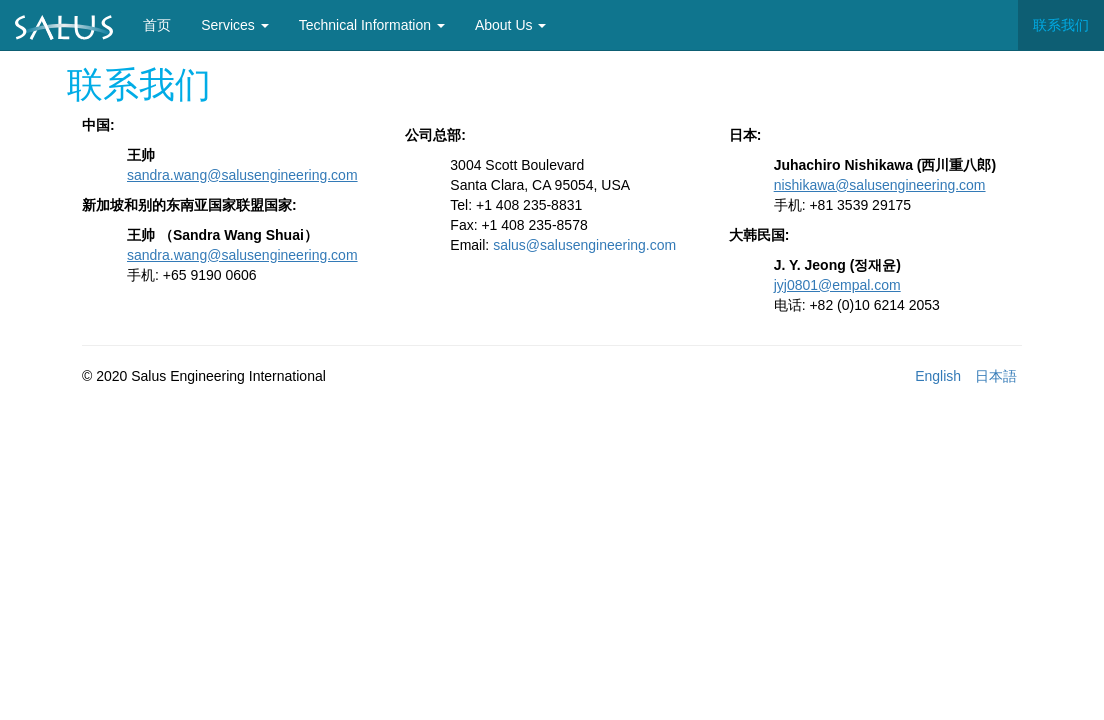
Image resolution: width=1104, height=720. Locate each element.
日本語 (996, 376)
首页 (164, 23)
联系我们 (1061, 25)
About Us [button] (510, 25)
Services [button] (235, 25)
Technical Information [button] (372, 25)
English (938, 376)
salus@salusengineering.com (584, 245)
